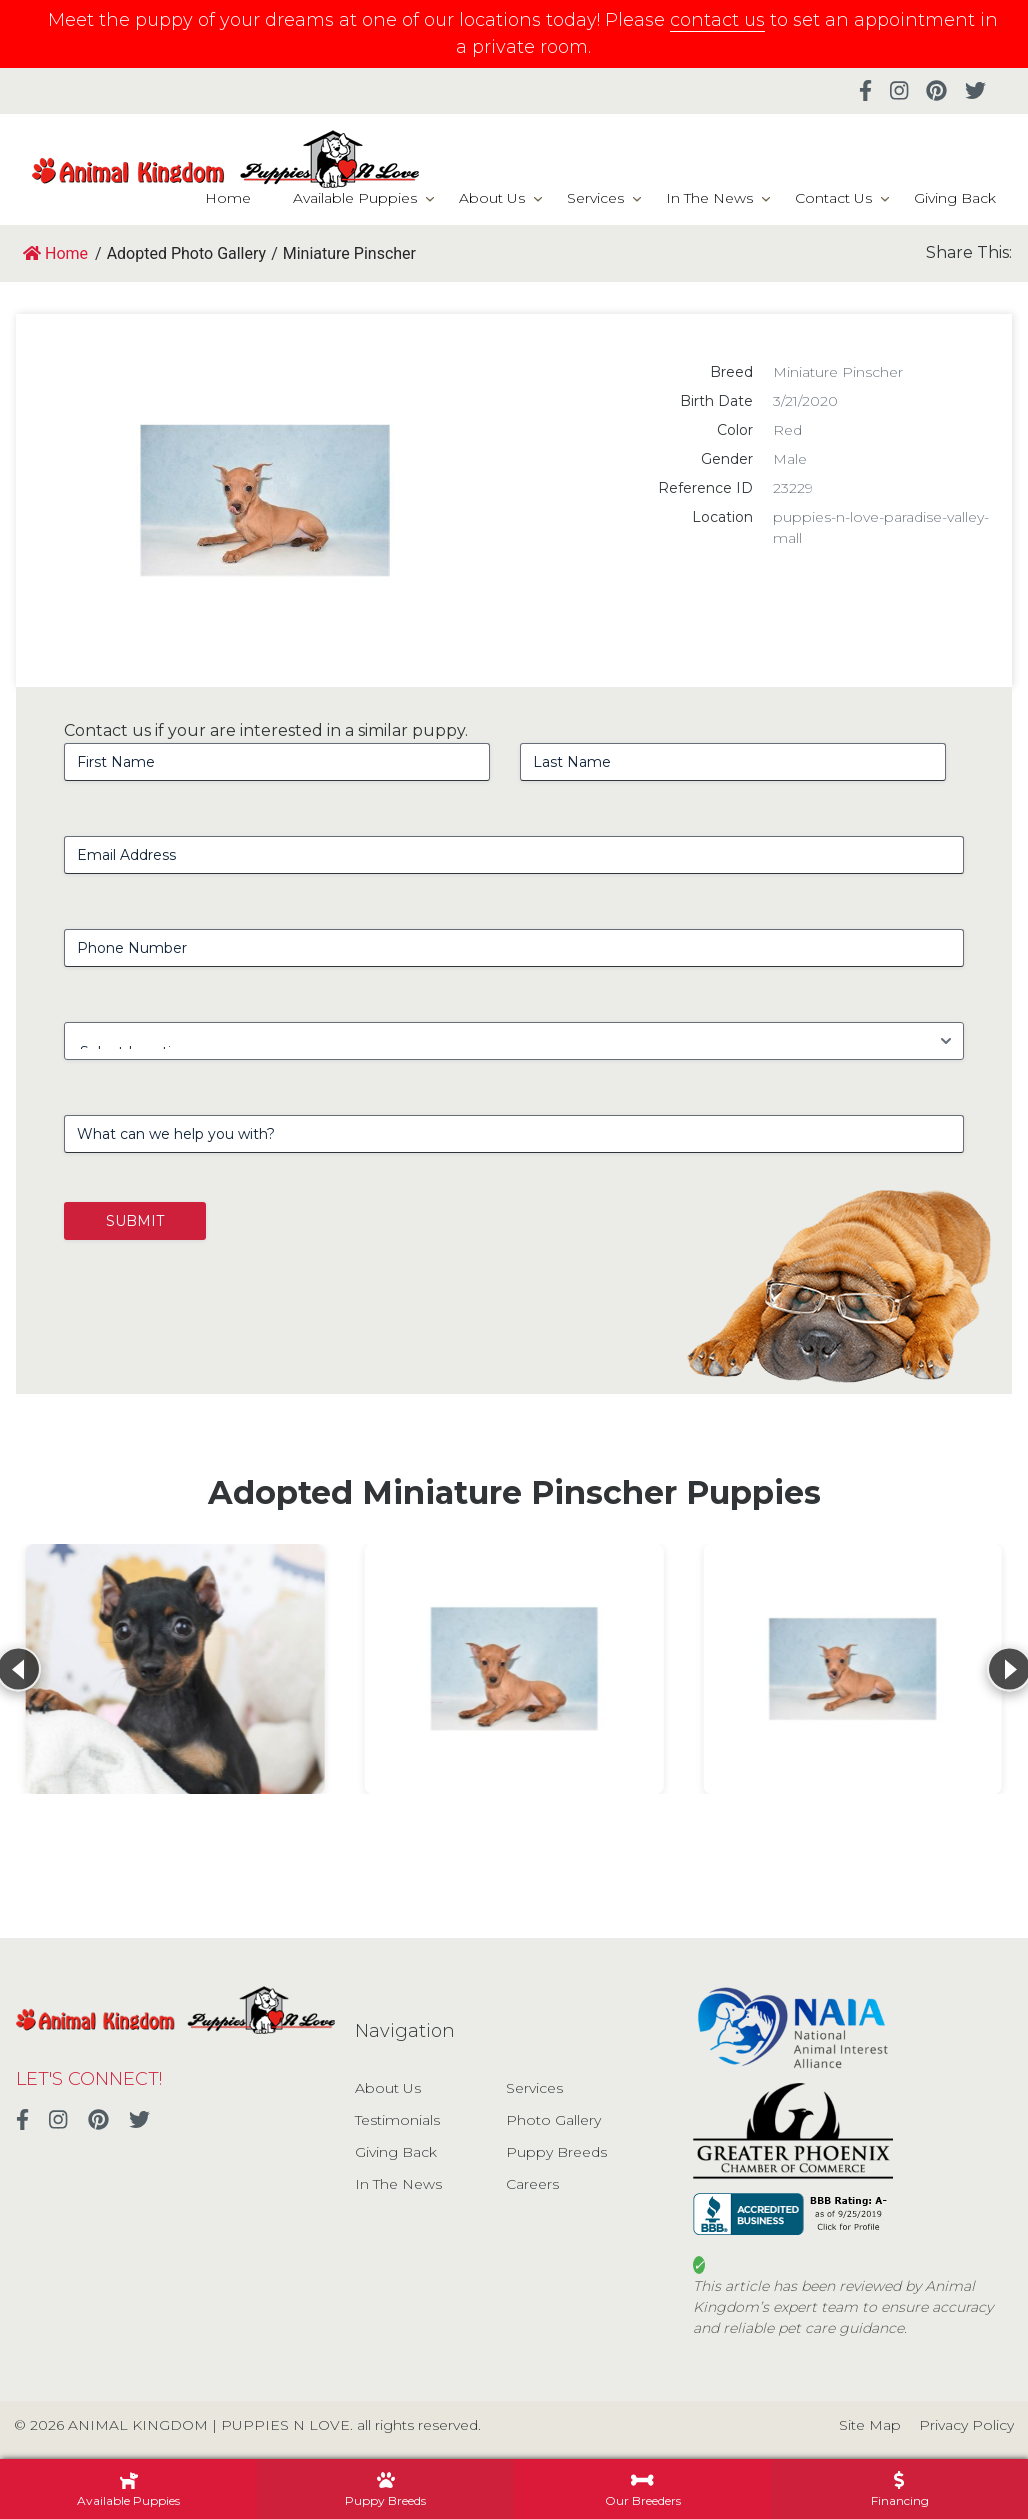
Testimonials (397, 2120)
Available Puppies (355, 198)
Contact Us (833, 198)
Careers (532, 2184)
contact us (717, 20)
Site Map (870, 2425)
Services (595, 198)
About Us (492, 198)
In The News (709, 198)
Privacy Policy (966, 2425)
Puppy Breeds (556, 2152)
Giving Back (955, 198)
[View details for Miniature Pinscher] (175, 1669)
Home (228, 198)
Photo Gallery (553, 2120)
